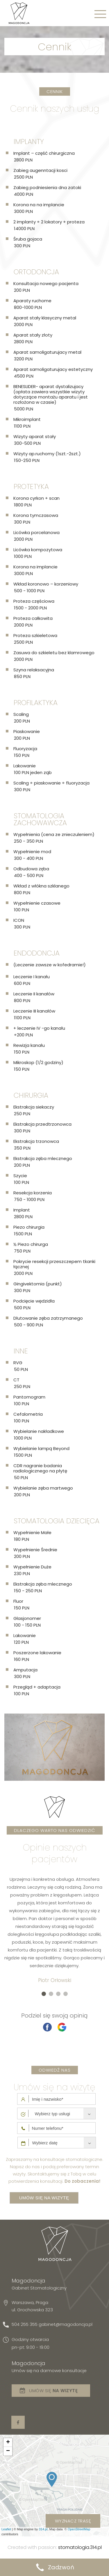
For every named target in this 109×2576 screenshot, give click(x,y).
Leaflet (6, 2529)
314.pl (43, 2529)
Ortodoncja (36, 272)
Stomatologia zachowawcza (40, 819)
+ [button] (8, 2442)
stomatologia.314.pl (80, 2547)
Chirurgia (31, 1095)
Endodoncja (37, 953)
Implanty (29, 141)
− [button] (8, 2451)
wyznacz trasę (73, 2521)
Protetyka (31, 486)
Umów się (53, 2391)
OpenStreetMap (79, 2529)
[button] (44, 1994)
